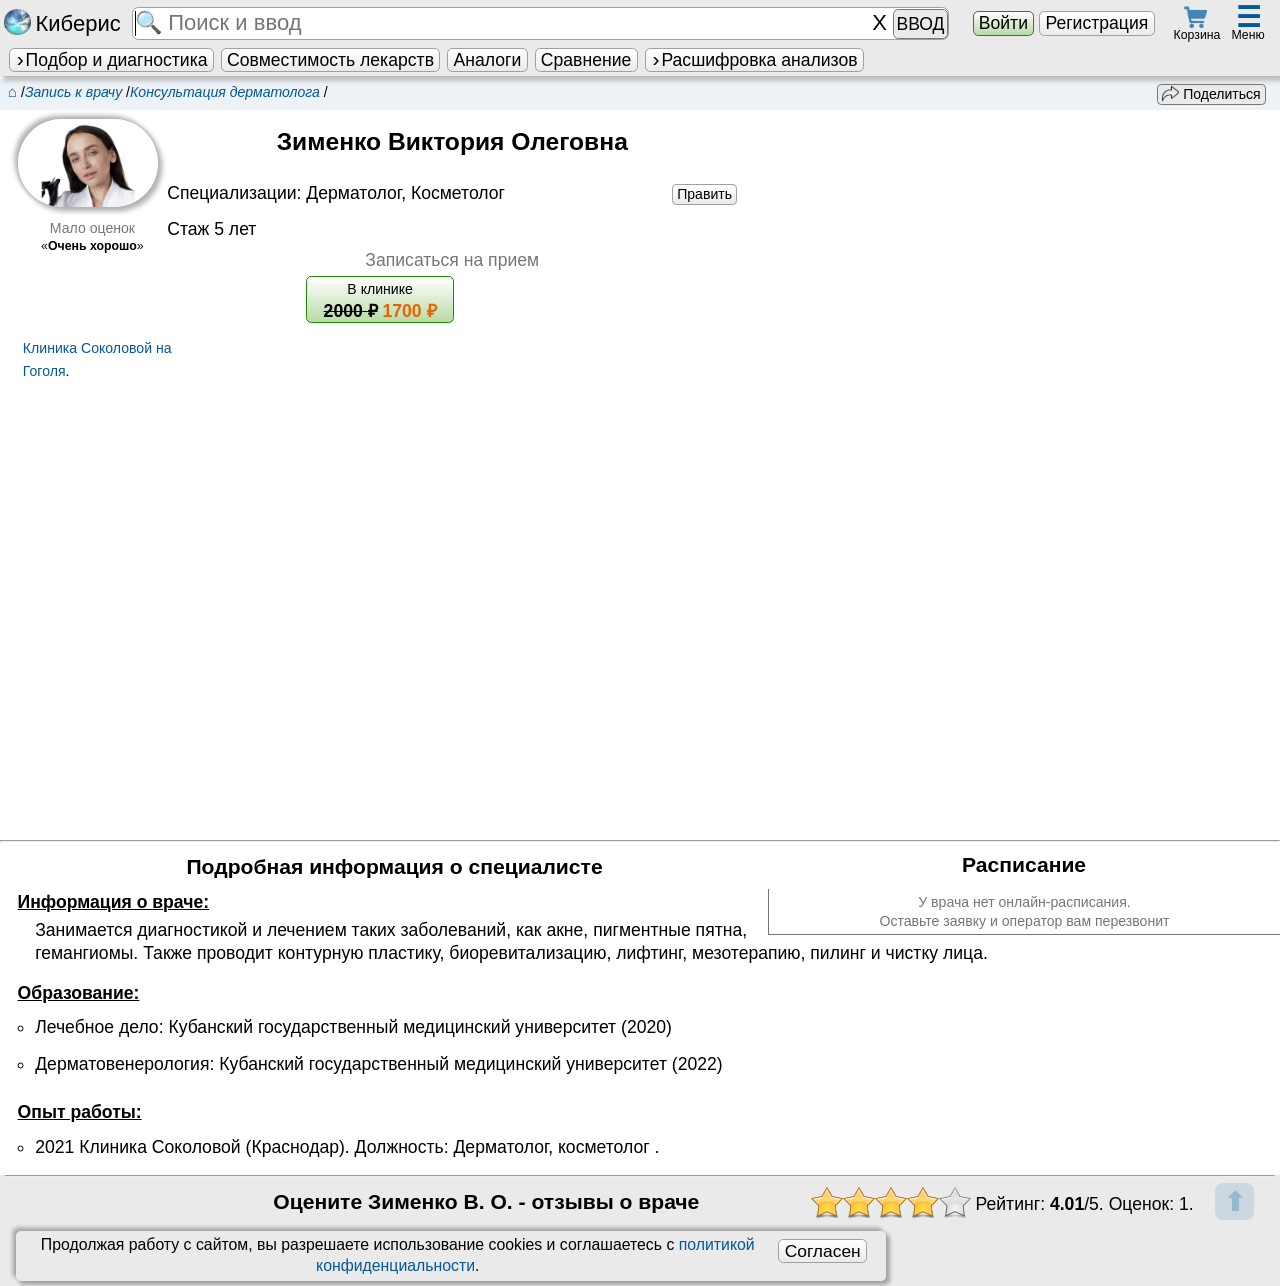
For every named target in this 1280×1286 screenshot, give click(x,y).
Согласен (823, 1251)
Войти (1003, 23)
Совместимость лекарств (330, 60)
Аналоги (488, 60)
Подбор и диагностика (111, 60)
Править (704, 194)
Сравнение (586, 60)
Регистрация (1096, 23)
